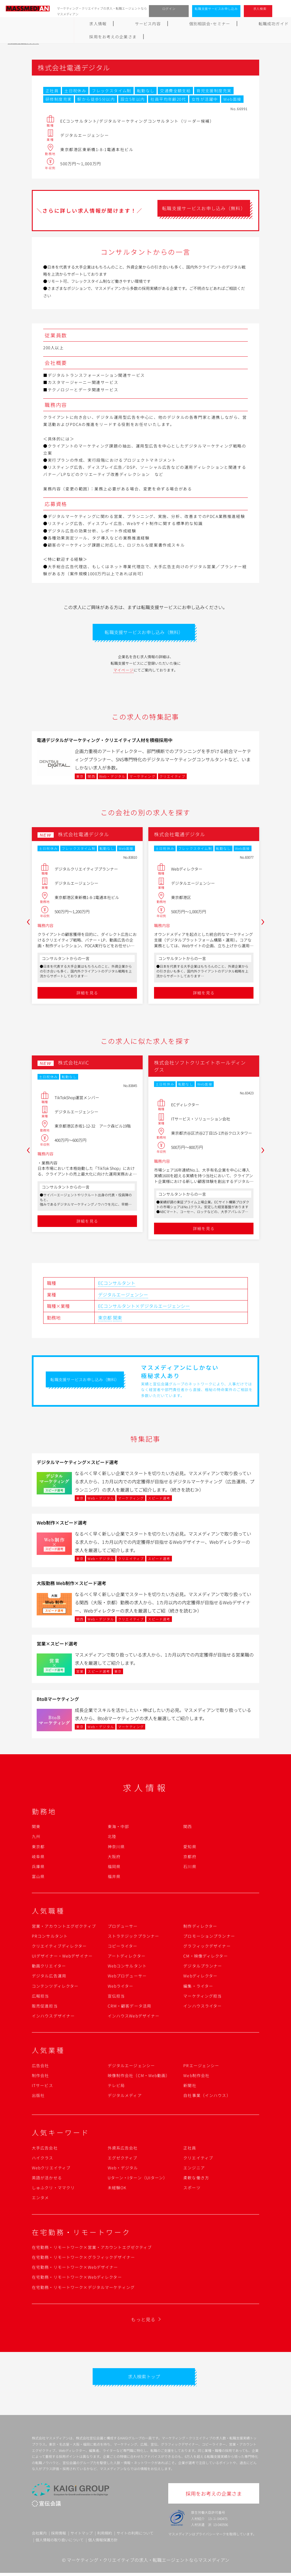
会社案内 (39, 2536)
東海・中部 (118, 1828)
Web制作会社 (196, 2077)
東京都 (105, 1319)
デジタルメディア (125, 2097)
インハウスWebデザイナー (134, 2017)
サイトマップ (81, 2536)
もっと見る (143, 2320)
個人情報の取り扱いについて (60, 2543)
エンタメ (40, 2199)
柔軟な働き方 (196, 2179)
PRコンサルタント (50, 1937)
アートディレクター (127, 1957)
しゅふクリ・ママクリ (53, 2189)
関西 (187, 1828)
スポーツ (191, 2189)
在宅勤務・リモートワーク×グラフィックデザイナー (83, 2259)
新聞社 (189, 2087)
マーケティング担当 (202, 1997)
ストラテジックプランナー (133, 1937)
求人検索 (260, 8)
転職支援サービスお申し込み (216, 8)
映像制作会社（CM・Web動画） (139, 2077)
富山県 (38, 1878)
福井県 (114, 1878)
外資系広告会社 (123, 2149)
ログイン (169, 8)
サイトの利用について (135, 2536)
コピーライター (123, 1947)
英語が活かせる (47, 2179)
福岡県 (114, 1868)
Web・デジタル (123, 2169)
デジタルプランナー (202, 1967)
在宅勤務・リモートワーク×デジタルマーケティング (83, 2288)
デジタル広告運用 (49, 1977)
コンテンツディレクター (55, 1987)
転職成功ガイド (160, 23)
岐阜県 (38, 1858)
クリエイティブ (198, 2159)
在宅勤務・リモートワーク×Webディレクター (77, 2279)
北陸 (112, 1838)
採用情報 (58, 2536)
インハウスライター (202, 2007)
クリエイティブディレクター (59, 1947)
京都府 (189, 1858)
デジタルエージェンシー (123, 1296)
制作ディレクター (200, 1927)
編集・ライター (198, 1987)
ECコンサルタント (116, 1284)
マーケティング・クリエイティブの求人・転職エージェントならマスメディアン (148, 2563)
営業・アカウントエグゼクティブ (64, 1927)
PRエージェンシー (201, 2067)
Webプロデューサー (127, 1977)
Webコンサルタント (127, 1967)
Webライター (121, 1987)
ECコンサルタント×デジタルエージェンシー (144, 1307)
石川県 (189, 1868)
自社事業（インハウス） (206, 2097)
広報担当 (40, 1997)
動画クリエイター (49, 1967)
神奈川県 (116, 1848)
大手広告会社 (45, 2149)
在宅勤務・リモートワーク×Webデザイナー (75, 2269)
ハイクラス (42, 2159)
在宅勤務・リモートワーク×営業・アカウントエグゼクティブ (92, 2248)
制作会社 (40, 2077)
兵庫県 (38, 1868)
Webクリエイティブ (51, 2169)
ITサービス (42, 2087)
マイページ (123, 671)
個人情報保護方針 (103, 2543)
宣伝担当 (116, 1997)
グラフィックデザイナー (206, 1947)
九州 (36, 1838)
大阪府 (114, 1858)
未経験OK (117, 2189)
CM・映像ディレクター (205, 1957)
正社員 (189, 2149)
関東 (117, 1319)
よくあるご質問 (204, 23)
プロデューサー (123, 1927)
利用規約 (104, 2536)
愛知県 (189, 1848)
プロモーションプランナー (209, 1937)
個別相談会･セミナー (110, 23)
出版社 (38, 2097)
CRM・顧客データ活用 (129, 2007)
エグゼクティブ (123, 2159)
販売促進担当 (45, 2007)
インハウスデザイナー (53, 2017)
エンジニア (194, 2169)
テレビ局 (116, 2087)
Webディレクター (200, 1977)
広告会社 (40, 2067)
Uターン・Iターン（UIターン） (138, 2179)
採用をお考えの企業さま (256, 23)
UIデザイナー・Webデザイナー (62, 1957)
